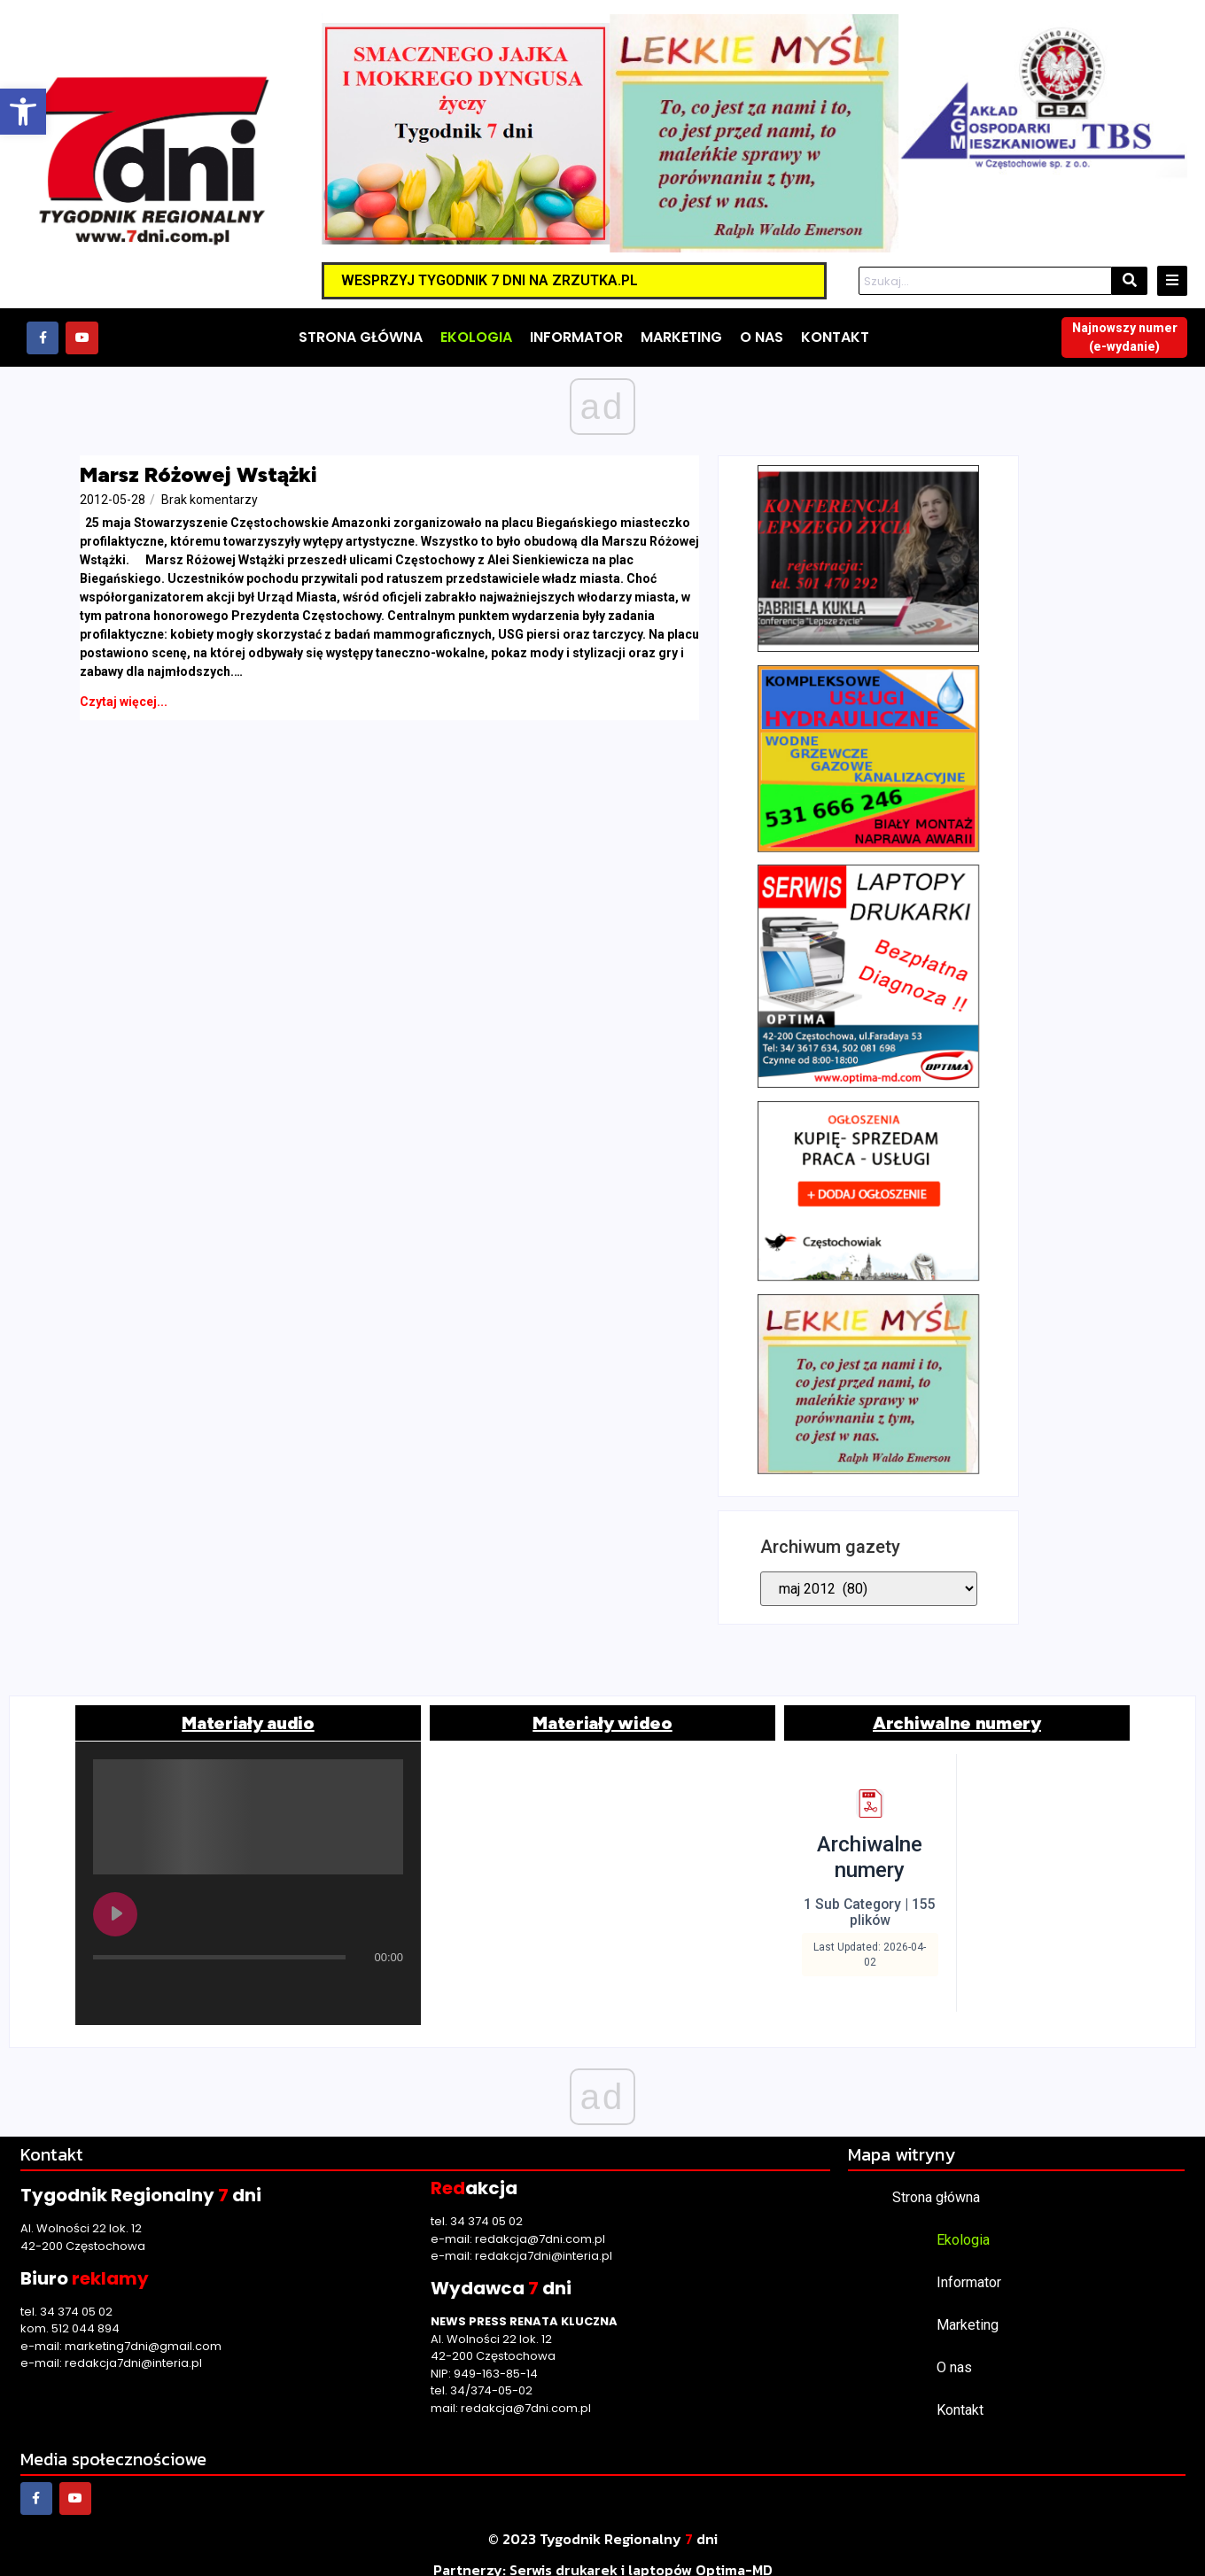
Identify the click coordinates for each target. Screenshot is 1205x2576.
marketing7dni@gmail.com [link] (143, 2329)
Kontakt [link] (960, 2393)
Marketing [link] (968, 2308)
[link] (23, 112)
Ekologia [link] (963, 2223)
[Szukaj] (985, 282)
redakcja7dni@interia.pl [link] (133, 2346)
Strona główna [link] (936, 2180)
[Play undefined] (115, 1897)
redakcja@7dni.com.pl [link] (540, 2222)
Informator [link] (969, 2265)
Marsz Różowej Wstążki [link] (198, 474)
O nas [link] (954, 2350)
